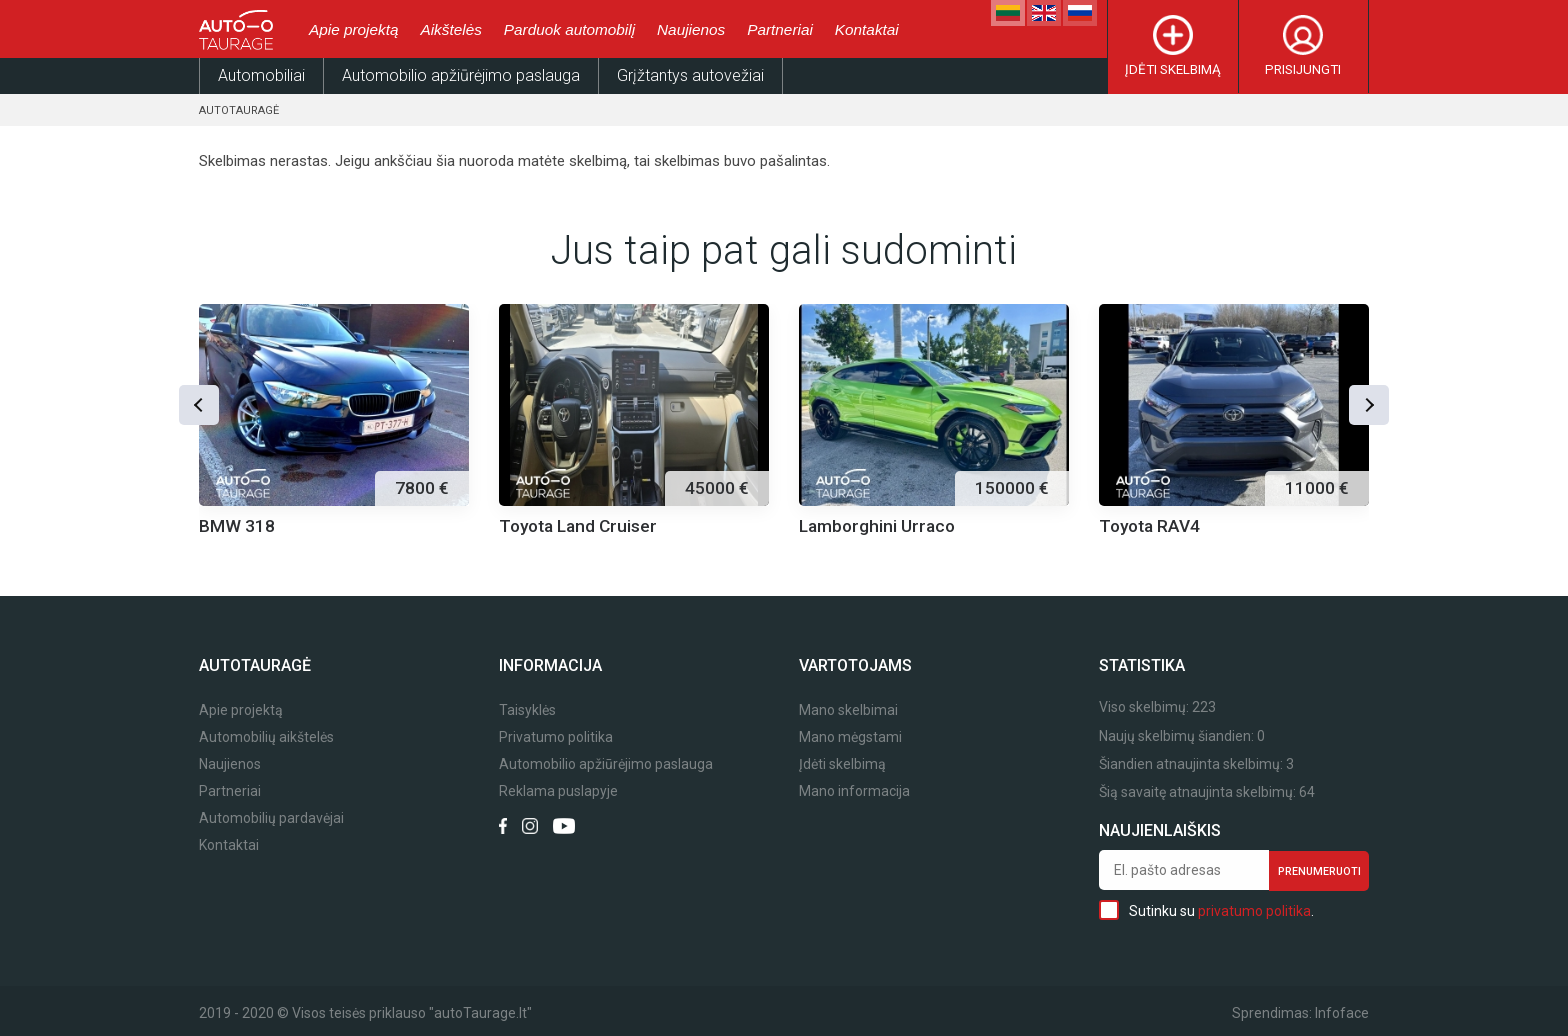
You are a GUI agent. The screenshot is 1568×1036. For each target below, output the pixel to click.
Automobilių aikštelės (266, 737)
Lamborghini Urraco (877, 526)
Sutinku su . (1206, 910)
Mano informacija (854, 791)
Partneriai (780, 29)
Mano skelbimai (848, 710)
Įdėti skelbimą (1173, 69)
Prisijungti (1303, 69)
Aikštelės (450, 29)
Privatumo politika (556, 737)
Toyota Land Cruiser (578, 526)
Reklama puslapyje (558, 791)
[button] (199, 405)
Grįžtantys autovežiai (690, 75)
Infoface (1342, 1013)
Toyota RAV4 (1149, 526)
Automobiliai (261, 75)
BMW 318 (237, 526)
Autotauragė (239, 110)
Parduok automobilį (569, 29)
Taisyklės (527, 710)
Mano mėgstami (850, 737)
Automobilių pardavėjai (271, 818)
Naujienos (691, 29)
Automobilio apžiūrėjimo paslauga (461, 75)
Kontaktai (867, 29)
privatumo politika (1254, 911)
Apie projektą (353, 29)
